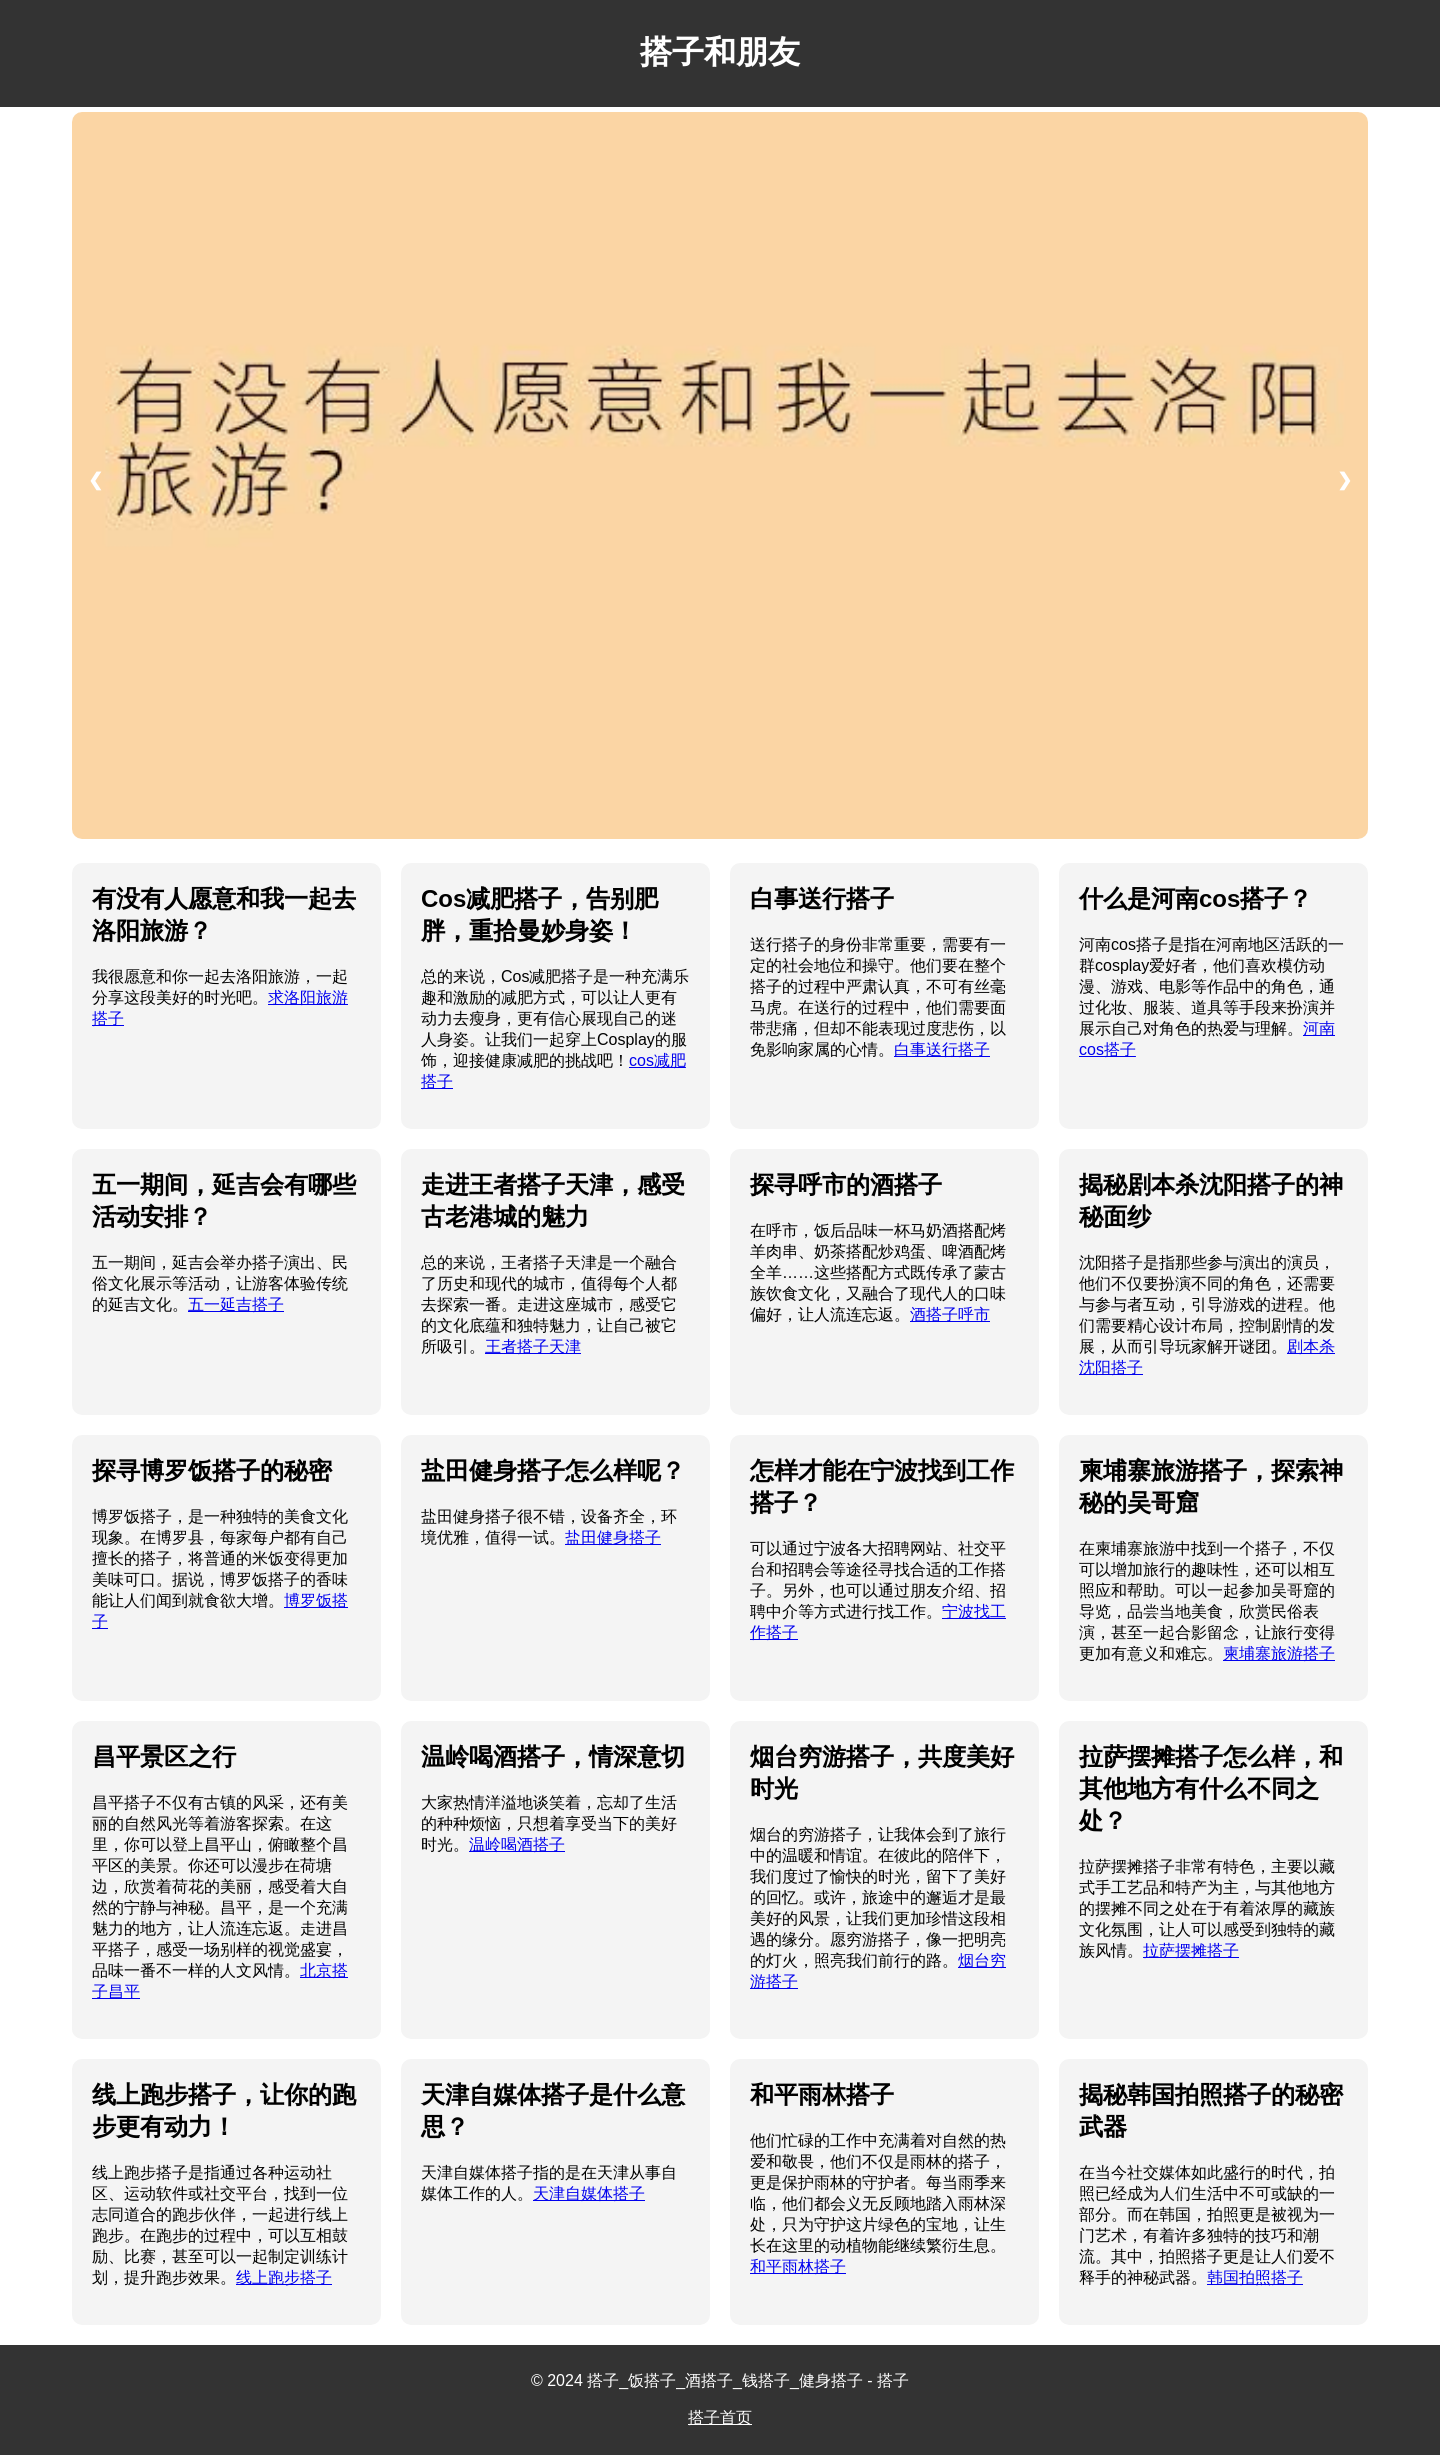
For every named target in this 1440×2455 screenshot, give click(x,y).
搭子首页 (720, 2417)
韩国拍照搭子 (1255, 2277)
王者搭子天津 (533, 1346)
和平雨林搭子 (798, 2266)
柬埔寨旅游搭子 (1279, 1653)
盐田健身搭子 (613, 1537)
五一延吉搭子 (236, 1304)
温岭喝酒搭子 (517, 1844)
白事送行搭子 (942, 1049)
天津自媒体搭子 (589, 2193)
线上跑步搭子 (284, 2277)
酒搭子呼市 (950, 1314)
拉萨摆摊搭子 (1191, 1950)
